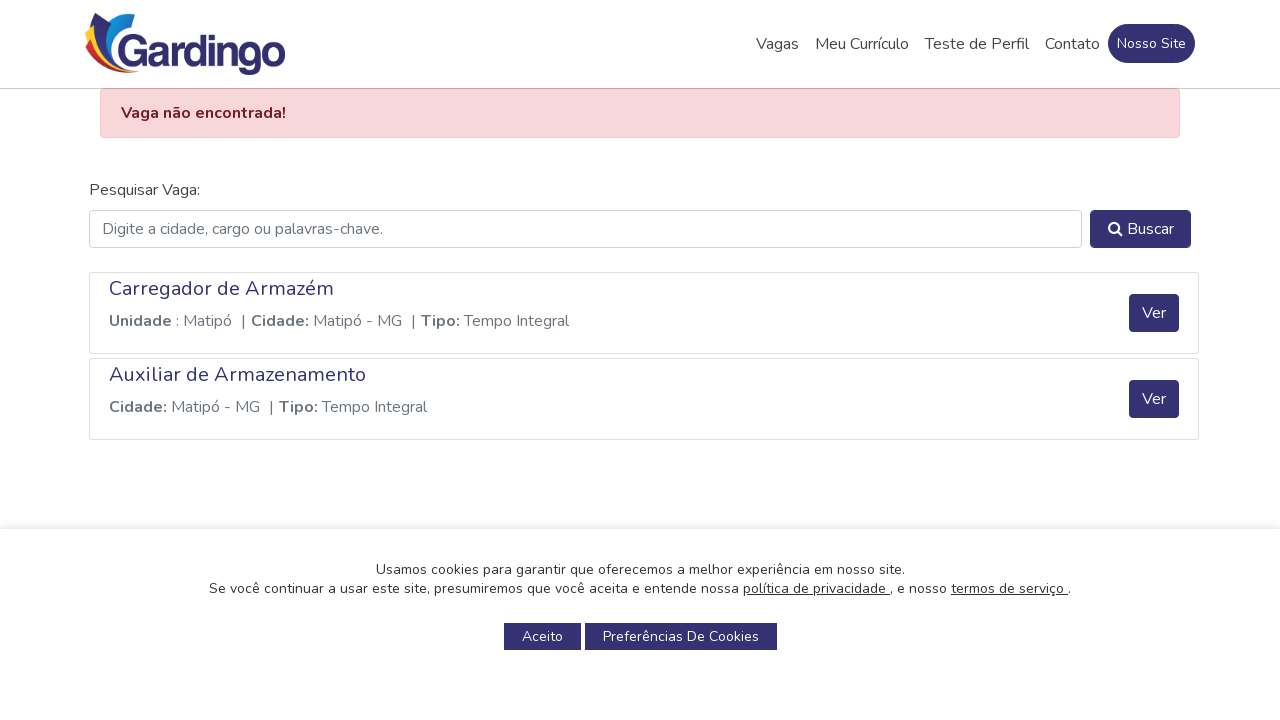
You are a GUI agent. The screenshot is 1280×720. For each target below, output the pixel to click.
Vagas (777, 44)
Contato (1072, 44)
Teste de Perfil (977, 44)
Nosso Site (1151, 43)
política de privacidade (816, 588)
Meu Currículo (862, 44)
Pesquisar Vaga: (144, 190)
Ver (1154, 313)
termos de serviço (1009, 588)
